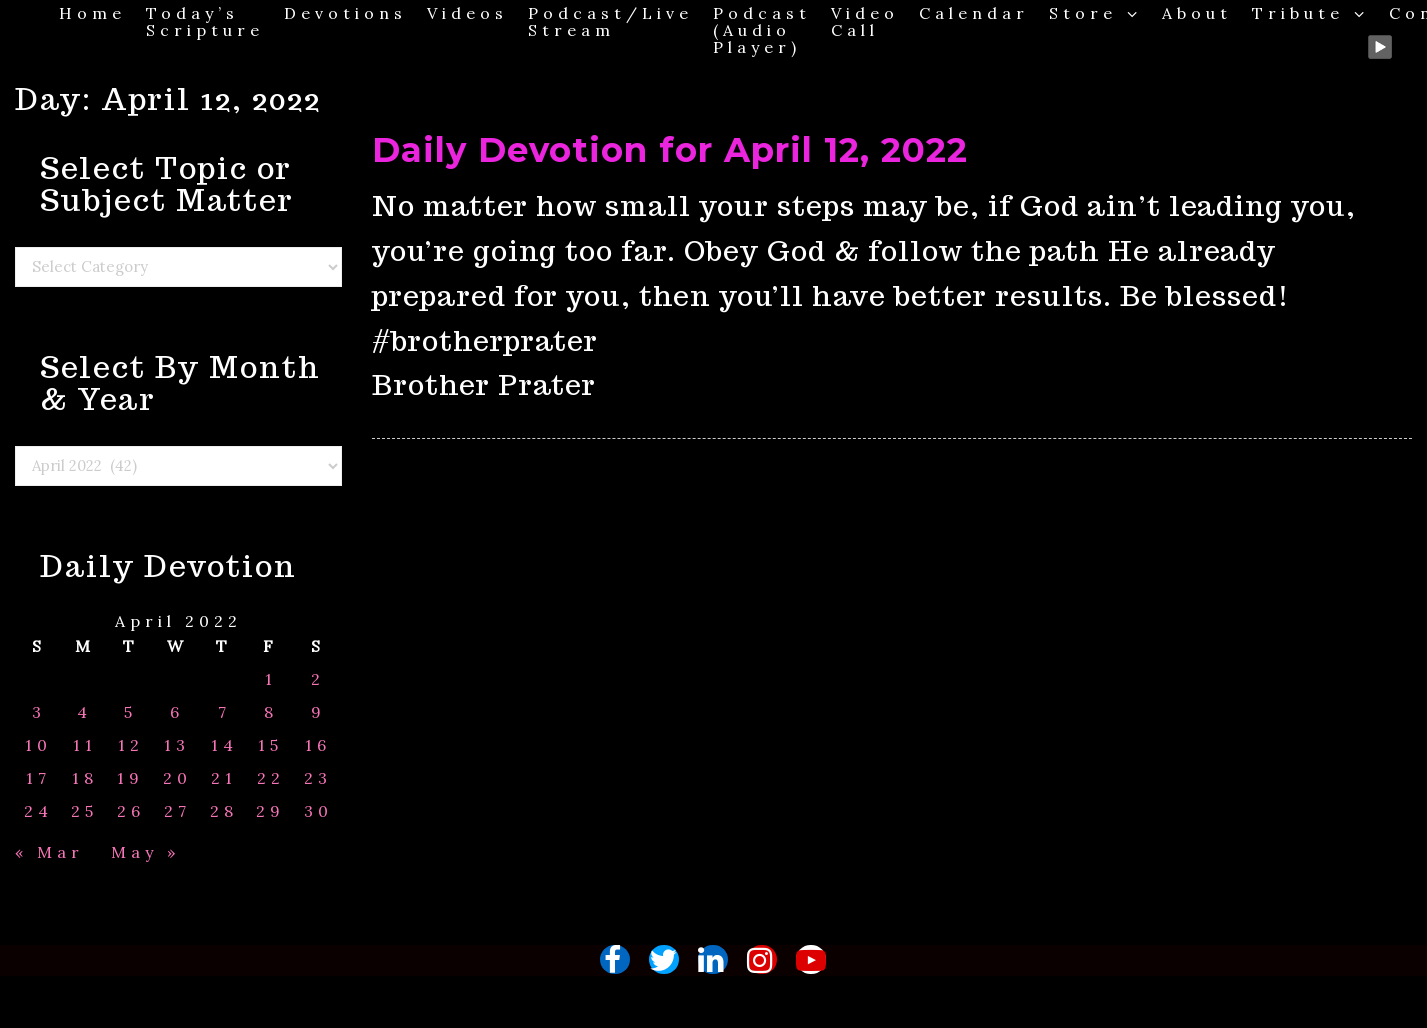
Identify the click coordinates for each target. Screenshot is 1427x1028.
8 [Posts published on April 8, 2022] (271, 712)
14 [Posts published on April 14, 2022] (224, 745)
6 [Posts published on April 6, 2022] (177, 712)
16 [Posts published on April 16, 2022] (318, 745)
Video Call (865, 21)
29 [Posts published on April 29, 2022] (270, 811)
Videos (467, 12)
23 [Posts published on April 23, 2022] (318, 778)
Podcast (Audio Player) (762, 29)
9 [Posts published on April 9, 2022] (318, 712)
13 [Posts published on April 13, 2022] (177, 745)
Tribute (1310, 12)
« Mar (49, 852)
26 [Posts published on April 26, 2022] (131, 811)
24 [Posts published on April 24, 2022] (38, 811)
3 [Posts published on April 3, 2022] (39, 712)
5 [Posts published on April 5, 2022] (130, 712)
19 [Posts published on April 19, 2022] (130, 778)
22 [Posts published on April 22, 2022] (271, 778)
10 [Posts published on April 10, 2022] (38, 745)
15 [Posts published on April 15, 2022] (270, 745)
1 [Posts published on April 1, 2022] (271, 679)
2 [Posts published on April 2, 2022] (318, 679)
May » (145, 852)
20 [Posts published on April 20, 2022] (177, 778)
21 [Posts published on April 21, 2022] (224, 778)
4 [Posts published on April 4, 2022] (84, 712)
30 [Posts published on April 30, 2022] (318, 811)
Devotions (345, 12)
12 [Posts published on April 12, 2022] (131, 745)
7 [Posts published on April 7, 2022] (224, 712)
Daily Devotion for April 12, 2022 (670, 150)
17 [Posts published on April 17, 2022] (38, 778)
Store (1095, 12)
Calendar (974, 12)
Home (92, 12)
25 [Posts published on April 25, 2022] (84, 811)
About (1197, 12)
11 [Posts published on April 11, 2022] (85, 745)
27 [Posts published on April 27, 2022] (177, 811)
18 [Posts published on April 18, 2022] (85, 778)
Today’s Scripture (205, 21)
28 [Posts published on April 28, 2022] (224, 811)
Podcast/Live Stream (610, 21)
